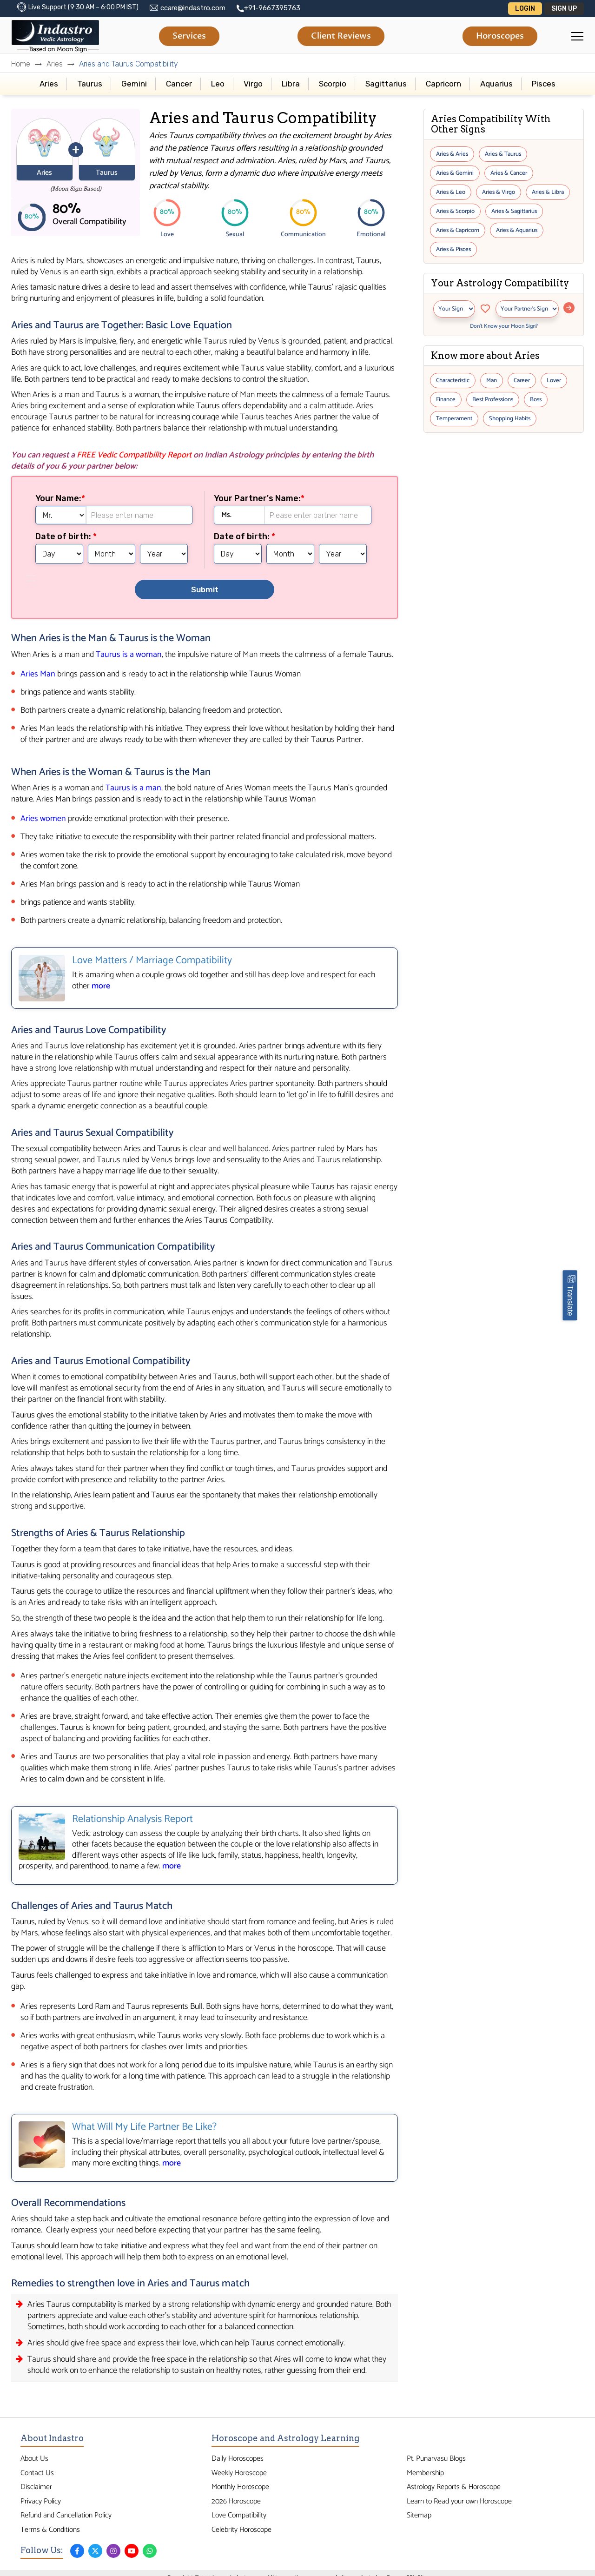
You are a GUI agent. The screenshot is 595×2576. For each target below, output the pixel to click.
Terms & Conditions (50, 2529)
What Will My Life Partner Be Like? (144, 2127)
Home (20, 64)
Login (525, 9)
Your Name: (58, 498)
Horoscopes (500, 36)
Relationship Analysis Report (132, 1819)
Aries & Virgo (498, 192)
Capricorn (443, 83)
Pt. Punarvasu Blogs (436, 2458)
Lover (554, 380)
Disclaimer (36, 2487)
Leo (218, 83)
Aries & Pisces (453, 249)
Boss (536, 399)
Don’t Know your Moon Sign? (504, 326)
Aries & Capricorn (457, 230)
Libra (291, 83)
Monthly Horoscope (240, 2487)
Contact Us (37, 2473)
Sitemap (419, 2515)
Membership (425, 2473)
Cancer (179, 83)
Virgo (253, 83)
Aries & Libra (548, 192)
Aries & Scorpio (455, 211)
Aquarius (496, 83)
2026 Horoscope (236, 2501)
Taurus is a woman (129, 655)
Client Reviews (341, 36)
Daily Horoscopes (238, 2458)
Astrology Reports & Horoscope (454, 2487)
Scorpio (332, 83)
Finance (446, 399)
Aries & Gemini (455, 173)
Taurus (89, 83)
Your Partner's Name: (257, 498)
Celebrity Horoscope (241, 2529)
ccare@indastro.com (192, 8)
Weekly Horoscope (239, 2473)
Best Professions (492, 399)
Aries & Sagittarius (514, 211)
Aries (54, 64)
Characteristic (452, 380)
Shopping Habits (509, 419)
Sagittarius (386, 83)
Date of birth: (64, 536)
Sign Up (564, 9)
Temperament (454, 419)
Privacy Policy (40, 2501)
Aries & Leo (450, 192)
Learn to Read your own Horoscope (459, 2501)
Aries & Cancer (508, 173)
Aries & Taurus (503, 154)
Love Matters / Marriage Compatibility (152, 960)
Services (189, 36)
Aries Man (37, 674)
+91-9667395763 (272, 8)
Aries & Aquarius (516, 230)
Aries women (43, 819)
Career (522, 380)
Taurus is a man (133, 788)
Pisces (543, 83)
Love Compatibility (239, 2515)
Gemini (134, 83)
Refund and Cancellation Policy (66, 2515)
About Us (34, 2458)
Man (491, 380)
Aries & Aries (452, 154)
